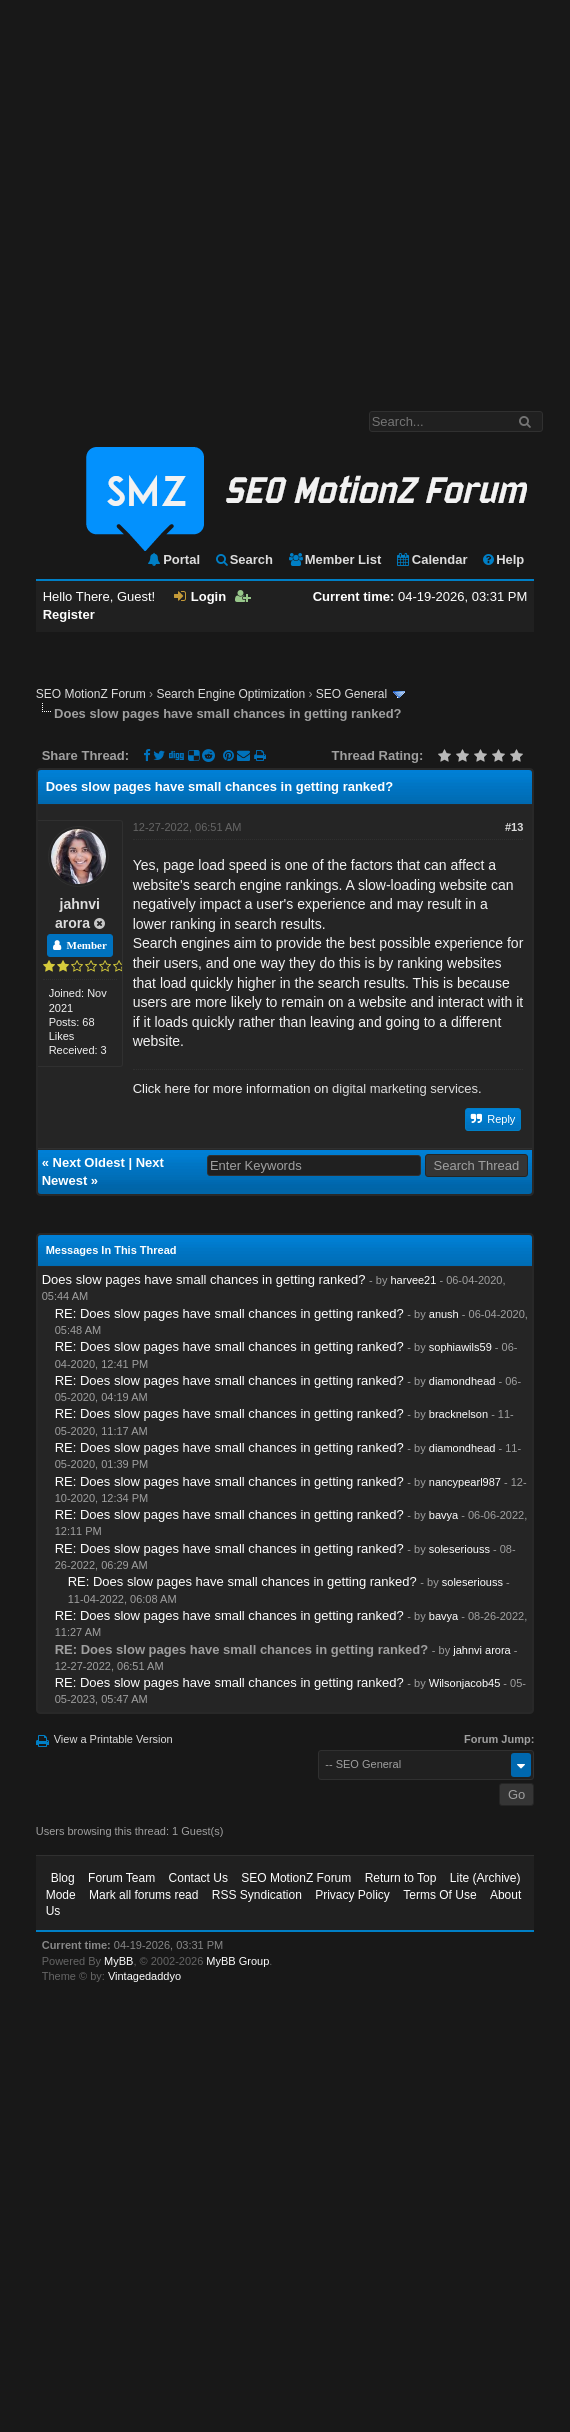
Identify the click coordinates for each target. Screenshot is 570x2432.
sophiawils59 (460, 1347)
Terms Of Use (439, 1895)
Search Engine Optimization (230, 694)
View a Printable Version (113, 1739)
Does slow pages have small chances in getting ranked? (204, 1279)
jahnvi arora (481, 1650)
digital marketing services (405, 1088)
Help (502, 559)
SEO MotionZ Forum (91, 694)
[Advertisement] (187, 195)
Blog (63, 1878)
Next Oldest (89, 1162)
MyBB (118, 1961)
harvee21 (413, 1280)
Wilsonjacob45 (465, 1683)
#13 (514, 827)
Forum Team (121, 1878)
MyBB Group (237, 1961)
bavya (443, 1515)
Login (200, 596)
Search (243, 559)
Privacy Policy (352, 1895)
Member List (334, 559)
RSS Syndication (257, 1895)
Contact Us (198, 1878)
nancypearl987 (465, 1482)
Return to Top (401, 1878)
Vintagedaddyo (144, 1976)
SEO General (351, 694)
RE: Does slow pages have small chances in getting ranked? (229, 1313)
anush (444, 1314)
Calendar (431, 559)
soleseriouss (459, 1549)
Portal (173, 559)
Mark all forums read (143, 1895)
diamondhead (462, 1381)
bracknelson (458, 1414)
